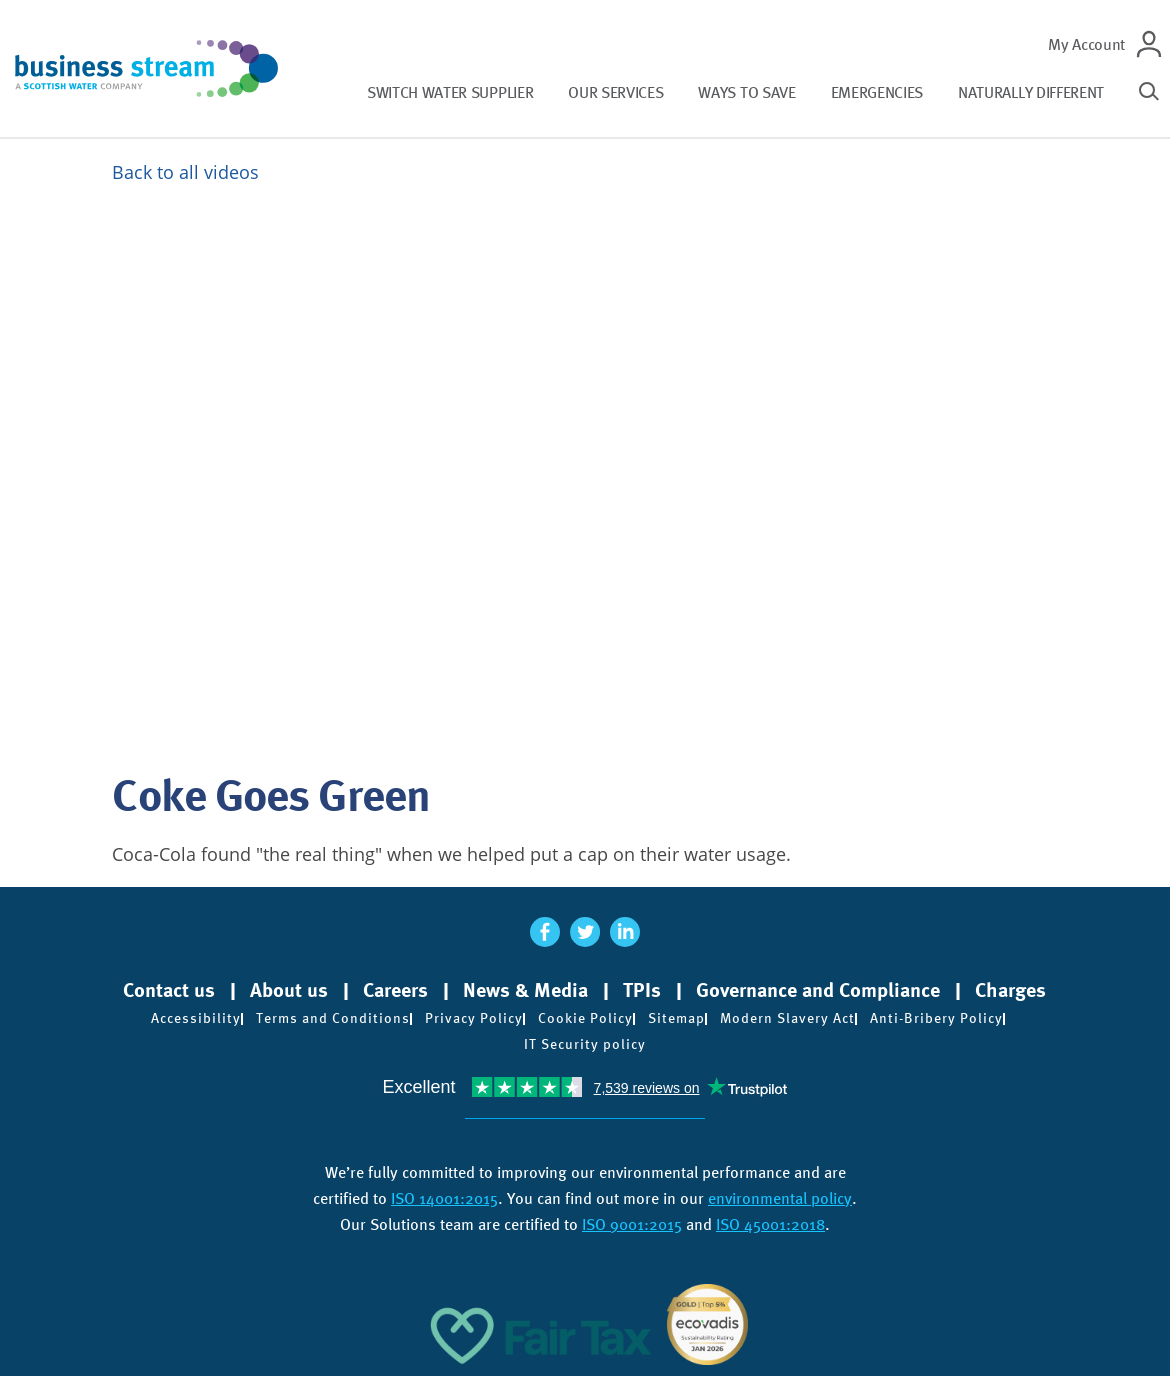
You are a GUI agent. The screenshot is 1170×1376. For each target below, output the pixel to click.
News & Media (525, 990)
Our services (615, 92)
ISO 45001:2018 (770, 1224)
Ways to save (746, 92)
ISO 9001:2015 (632, 1224)
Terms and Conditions (333, 1018)
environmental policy (780, 1198)
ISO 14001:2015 (444, 1198)
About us (289, 990)
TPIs (642, 990)
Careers (395, 990)
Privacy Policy (474, 1018)
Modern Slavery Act (787, 1018)
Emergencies (877, 92)
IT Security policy (585, 1044)
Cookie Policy (585, 1018)
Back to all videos (185, 172)
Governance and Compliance (818, 990)
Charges (1010, 990)
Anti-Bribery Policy (936, 1018)
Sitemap (676, 1018)
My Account (1086, 44)
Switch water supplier (450, 92)
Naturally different (1031, 92)
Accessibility (196, 1018)
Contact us (169, 990)
